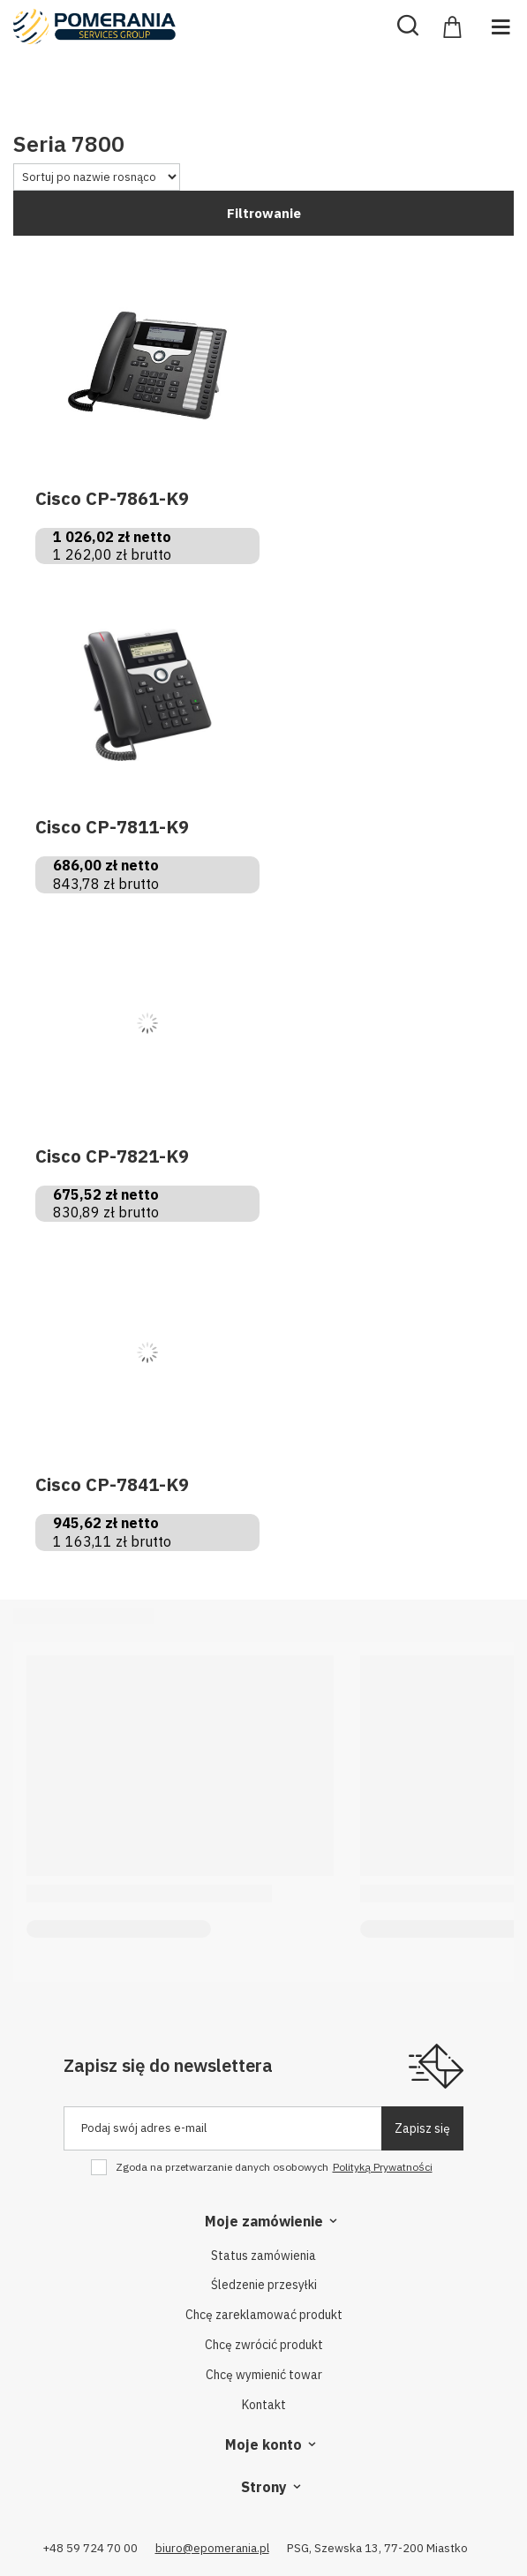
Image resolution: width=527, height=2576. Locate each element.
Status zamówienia (263, 2255)
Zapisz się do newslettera (168, 2065)
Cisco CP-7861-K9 (112, 498)
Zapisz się (422, 2128)
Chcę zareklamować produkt (264, 2315)
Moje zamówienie (264, 2221)
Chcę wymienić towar (264, 2375)
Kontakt (264, 2405)
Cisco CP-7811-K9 (112, 827)
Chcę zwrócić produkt (264, 2345)
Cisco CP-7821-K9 (112, 1156)
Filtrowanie (264, 213)
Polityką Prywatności (383, 2166)
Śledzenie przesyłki (264, 2285)
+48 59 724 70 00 (90, 2548)
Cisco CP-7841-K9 (112, 1484)
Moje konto (263, 2444)
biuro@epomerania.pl (212, 2548)
